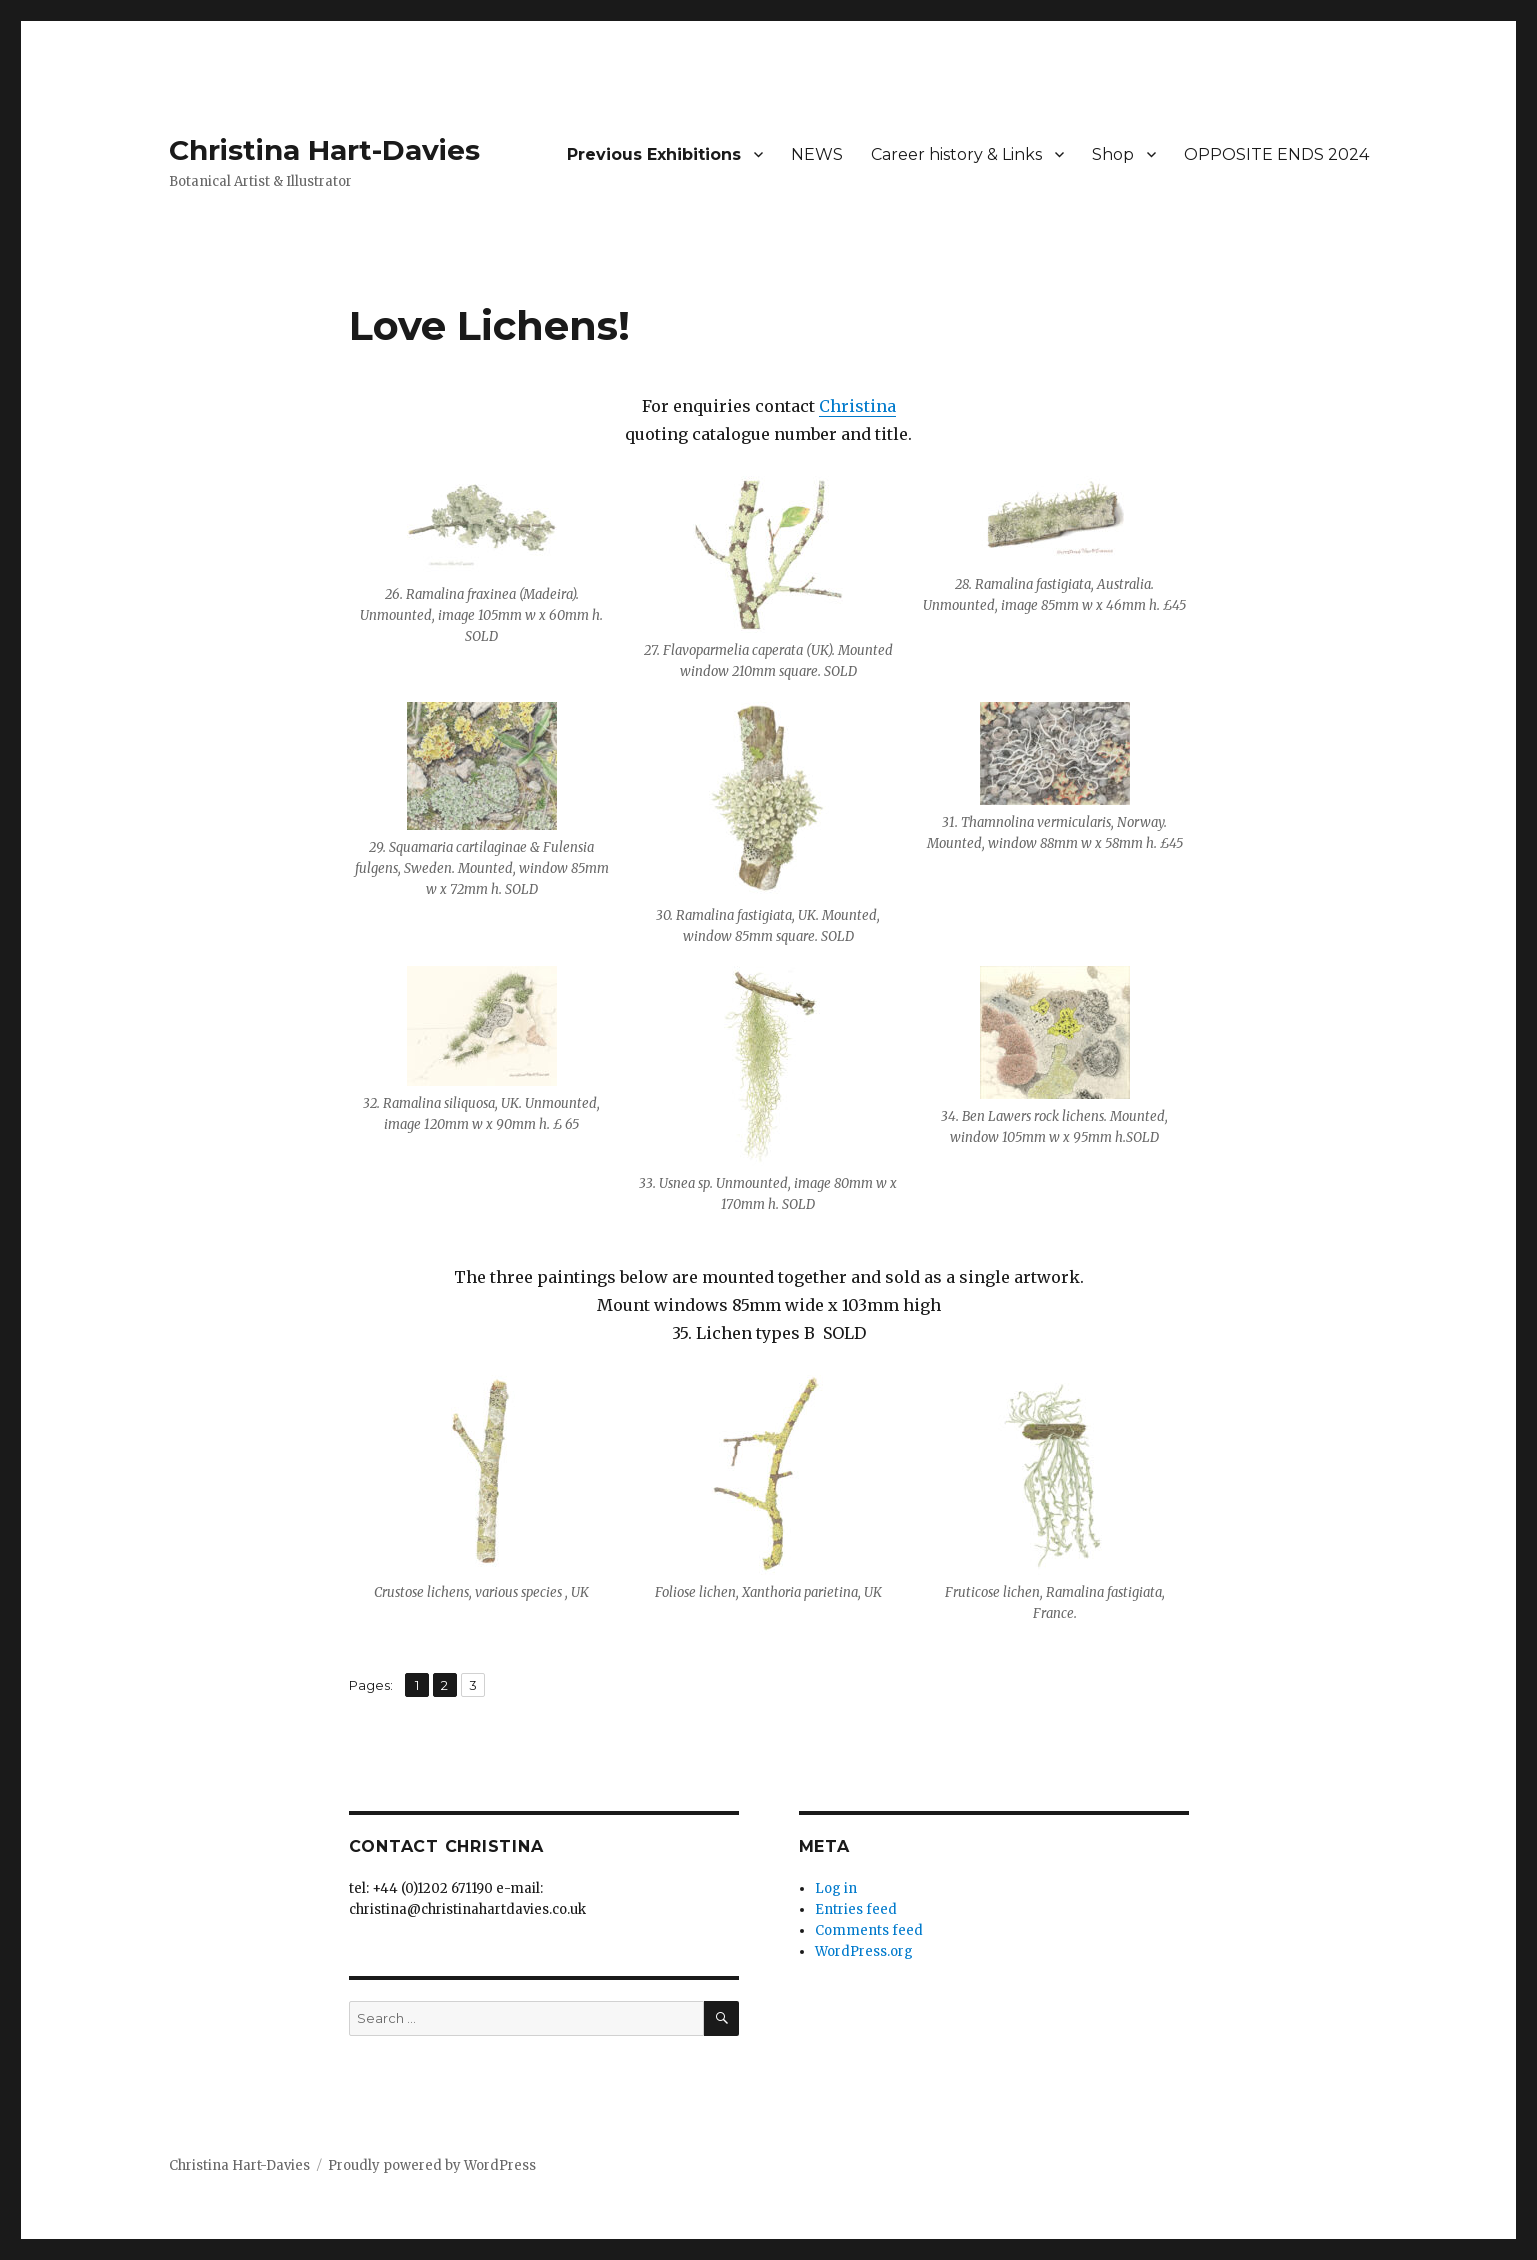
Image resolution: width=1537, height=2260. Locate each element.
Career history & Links (956, 154)
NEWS (817, 154)
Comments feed (869, 1930)
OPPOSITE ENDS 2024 (1276, 154)
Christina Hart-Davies (324, 150)
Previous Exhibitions (654, 154)
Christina (857, 406)
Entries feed (856, 1909)
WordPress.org (864, 1951)
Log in (836, 1888)
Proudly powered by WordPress (432, 2165)
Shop (1113, 154)
